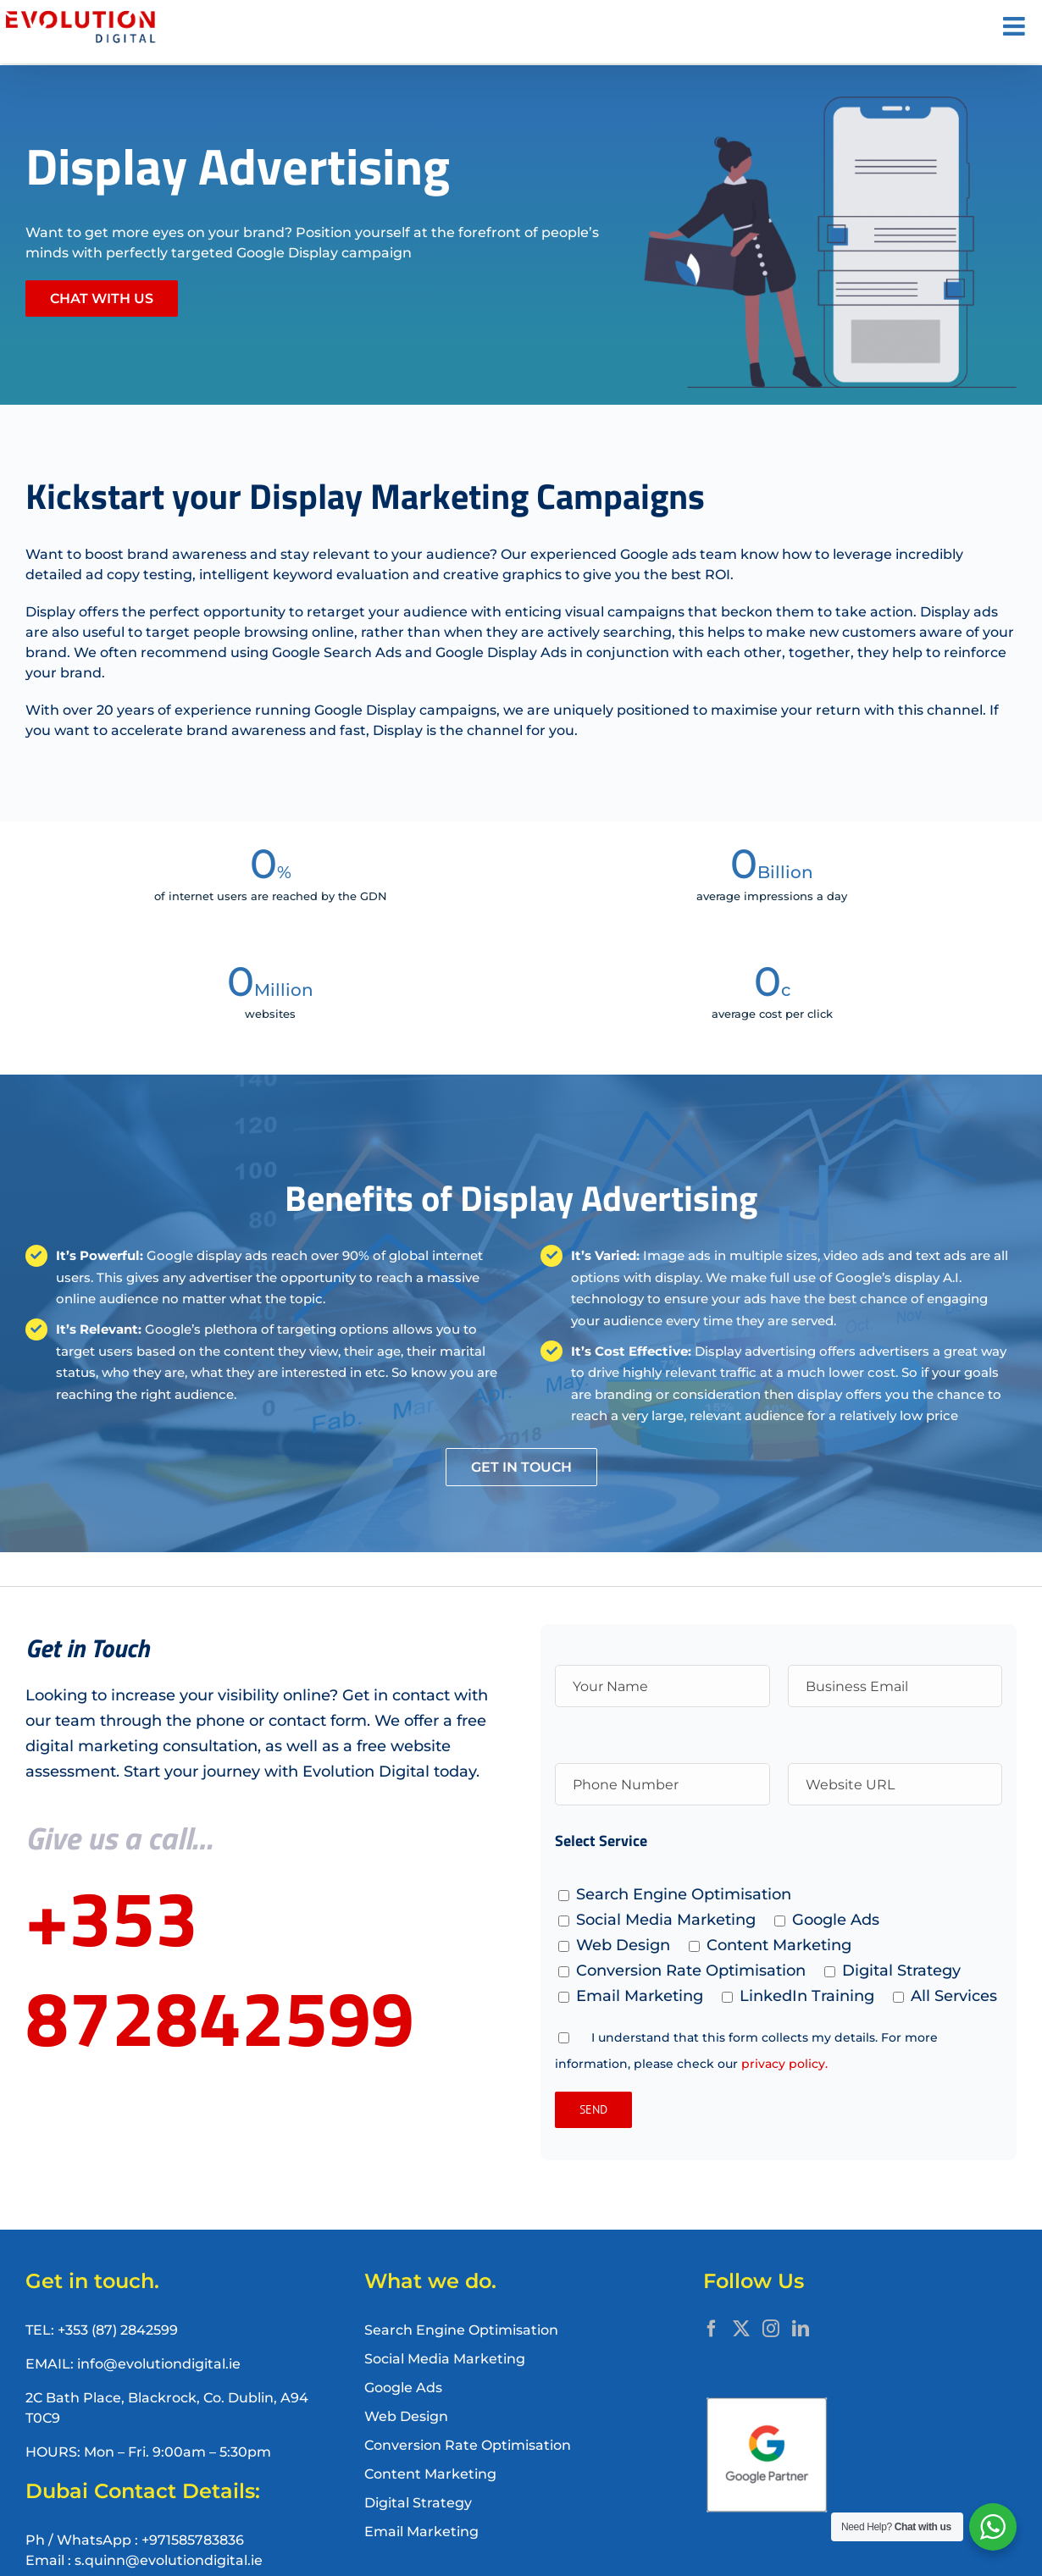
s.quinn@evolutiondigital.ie (169, 2560)
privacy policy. (784, 2063)
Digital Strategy (418, 2503)
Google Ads (403, 2388)
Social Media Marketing (444, 2359)
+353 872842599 (219, 1967)
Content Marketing (430, 2474)
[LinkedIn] (800, 2328)
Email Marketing (421, 2531)
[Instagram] (770, 2328)
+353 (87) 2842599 (118, 2330)
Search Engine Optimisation (461, 2330)
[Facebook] (711, 2328)
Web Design (406, 2416)
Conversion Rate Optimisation (467, 2445)
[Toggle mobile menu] (1015, 26)
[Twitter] (741, 2328)
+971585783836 (192, 2540)
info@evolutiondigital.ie (159, 2364)
